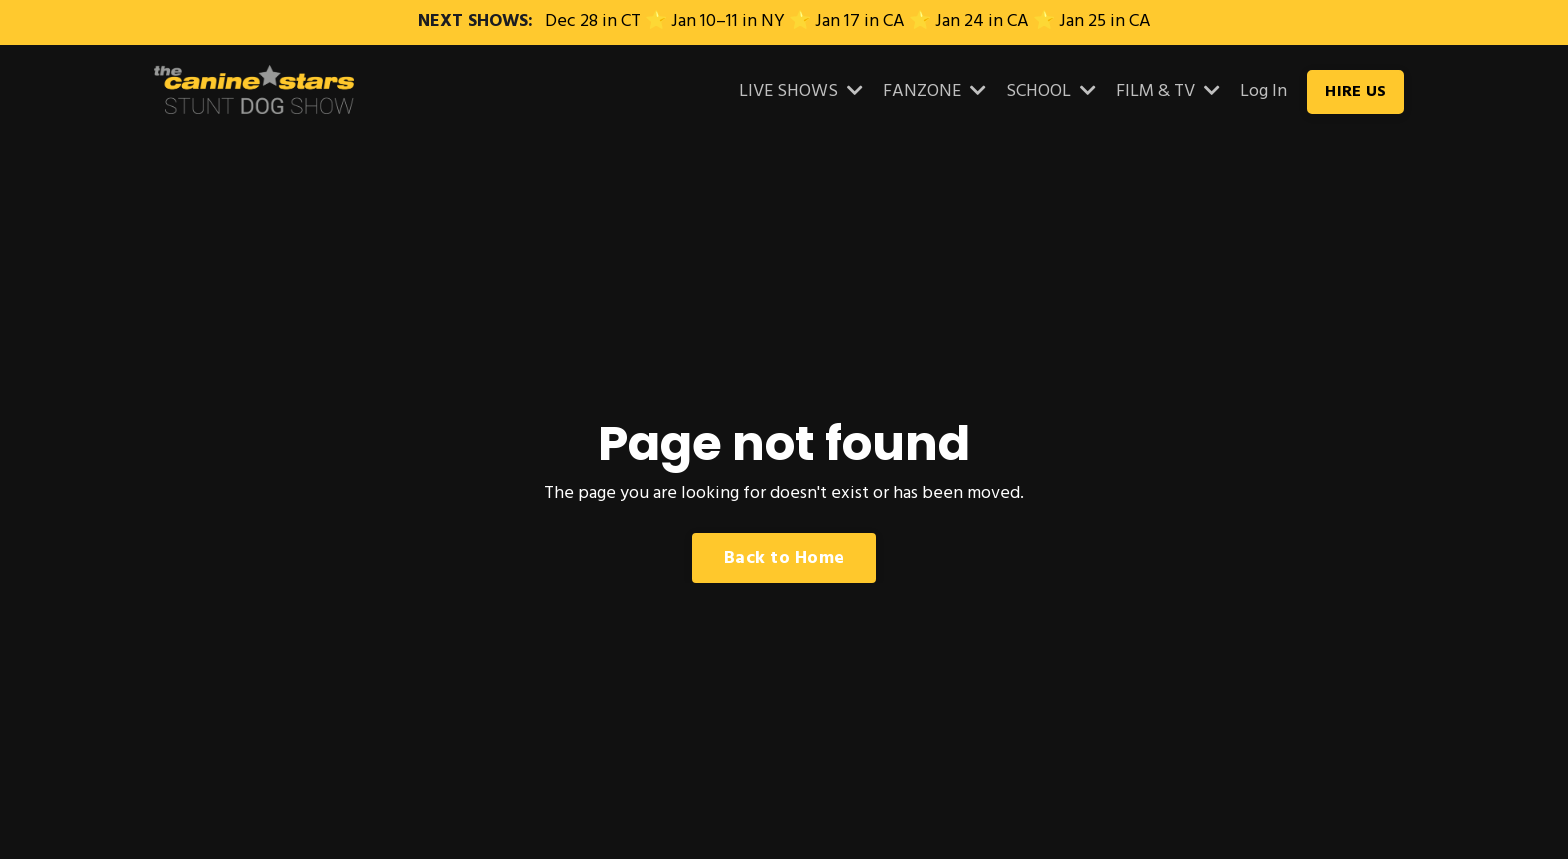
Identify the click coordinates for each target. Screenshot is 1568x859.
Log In (1263, 91)
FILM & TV (1168, 92)
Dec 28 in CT (593, 21)
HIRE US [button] (1355, 92)
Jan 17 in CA (860, 21)
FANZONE (934, 92)
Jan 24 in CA (982, 21)
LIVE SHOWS (801, 92)
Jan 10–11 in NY (728, 21)
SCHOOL (1051, 92)
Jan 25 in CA (1105, 21)
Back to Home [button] (784, 558)
